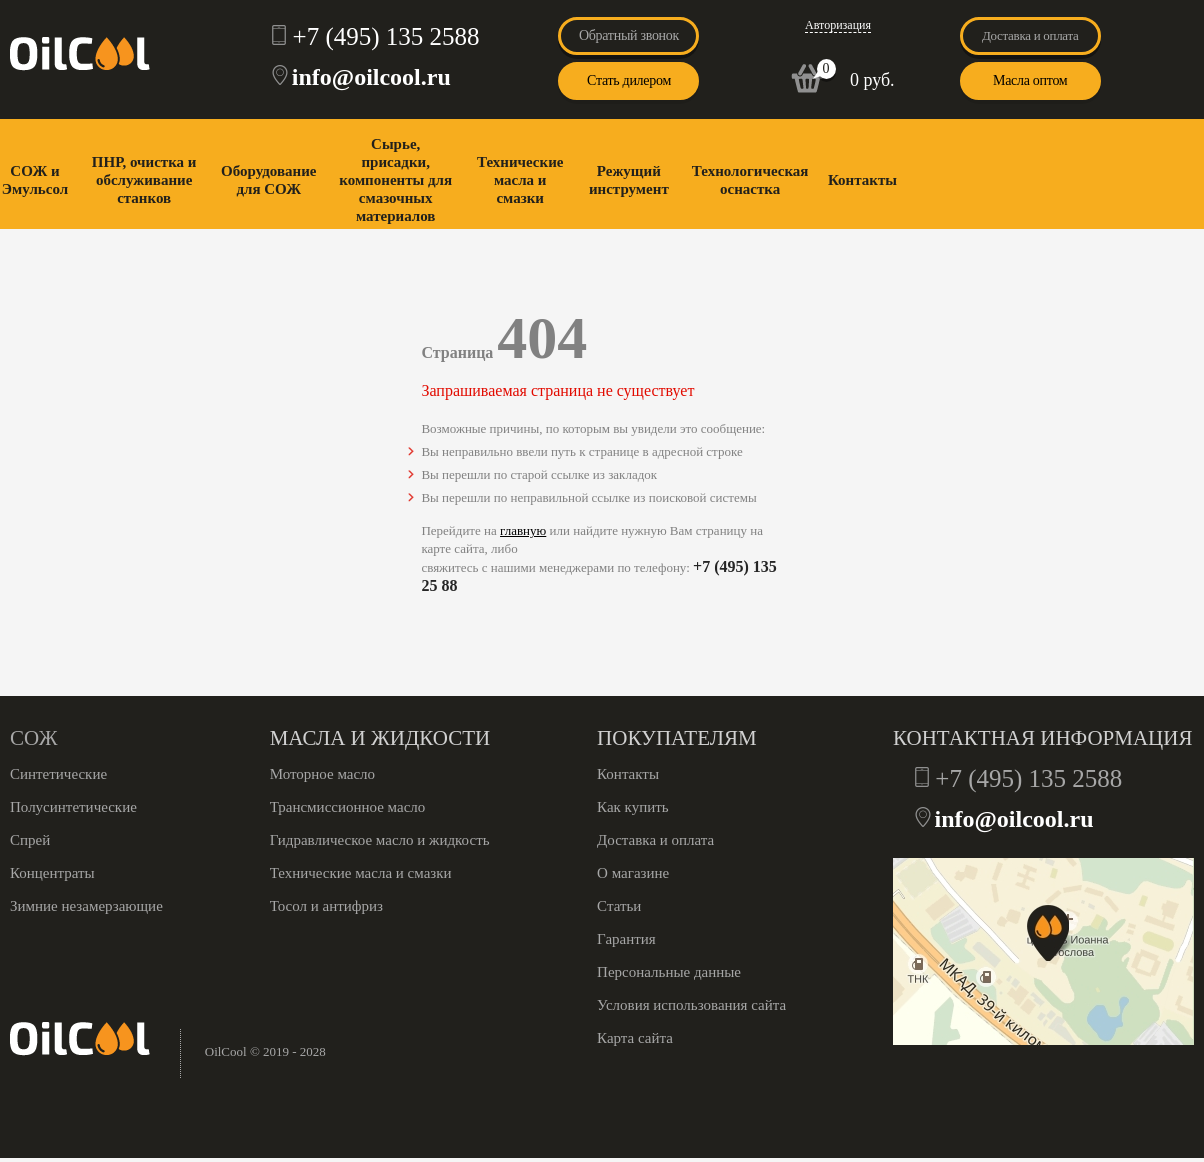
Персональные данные (669, 972)
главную (523, 530)
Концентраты (52, 873)
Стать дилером (629, 80)
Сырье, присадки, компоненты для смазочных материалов (395, 180)
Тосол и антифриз (326, 906)
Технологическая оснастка (750, 180)
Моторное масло (322, 774)
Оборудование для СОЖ (268, 180)
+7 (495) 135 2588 (386, 36)
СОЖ (33, 738)
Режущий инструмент (629, 180)
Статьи (619, 906)
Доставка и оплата (1030, 35)
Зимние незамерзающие (86, 906)
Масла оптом (1030, 80)
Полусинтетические (73, 807)
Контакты (862, 180)
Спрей (30, 840)
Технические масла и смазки (520, 180)
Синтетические (58, 774)
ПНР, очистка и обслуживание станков (144, 180)
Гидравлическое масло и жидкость (380, 840)
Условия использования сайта (691, 1005)
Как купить (633, 807)
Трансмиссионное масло (348, 807)
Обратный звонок (629, 35)
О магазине (633, 873)
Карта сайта (635, 1038)
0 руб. (872, 80)
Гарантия (626, 939)
